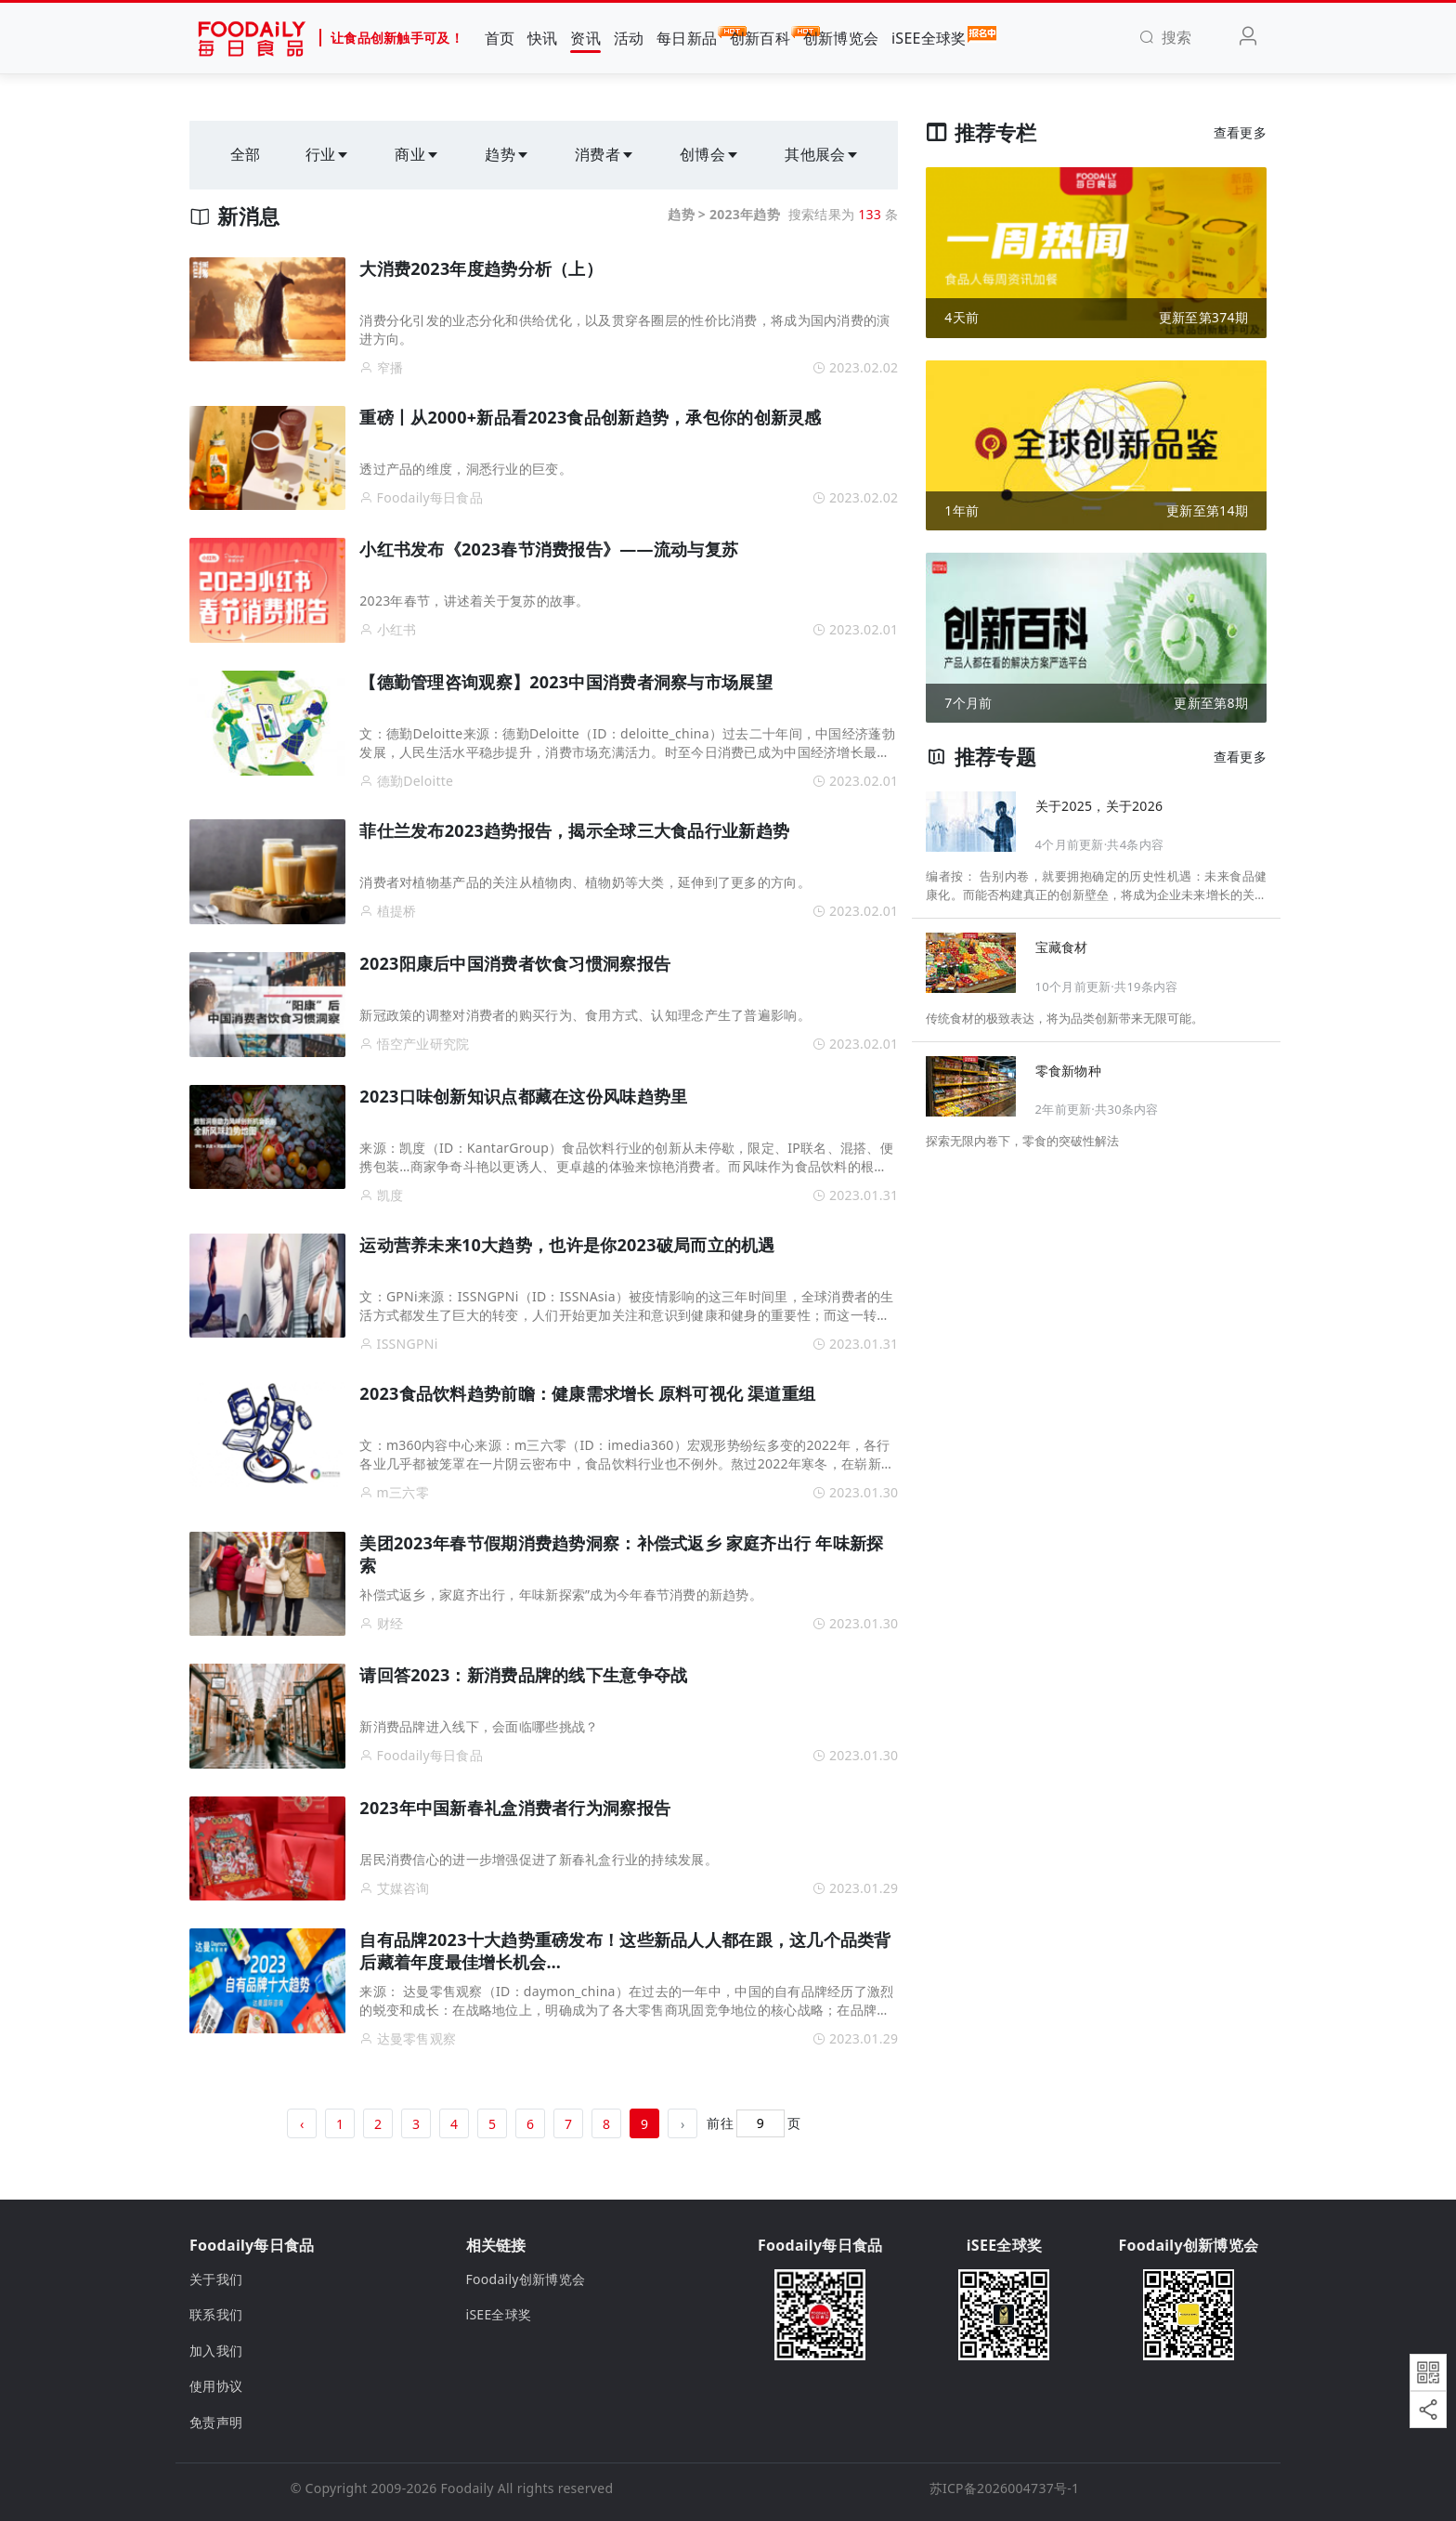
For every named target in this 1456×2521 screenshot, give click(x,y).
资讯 (585, 38)
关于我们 (215, 2279)
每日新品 (686, 37)
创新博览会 (840, 38)
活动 (629, 38)
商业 (417, 154)
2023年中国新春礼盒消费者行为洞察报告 (514, 1807)
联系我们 (215, 2314)
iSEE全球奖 (929, 37)
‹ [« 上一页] (302, 2124)
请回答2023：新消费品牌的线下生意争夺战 (523, 1675)
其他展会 (822, 154)
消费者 (605, 154)
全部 (245, 154)
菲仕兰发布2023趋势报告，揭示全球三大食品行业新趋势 (574, 830)
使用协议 (215, 2386)
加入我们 (215, 2350)
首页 (500, 38)
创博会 (710, 154)
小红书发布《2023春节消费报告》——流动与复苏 (548, 549)
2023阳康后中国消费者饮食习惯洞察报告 (514, 963)
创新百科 (760, 37)
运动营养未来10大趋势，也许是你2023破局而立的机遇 (566, 1245)
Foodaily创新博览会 (526, 2279)
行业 (328, 154)
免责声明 (215, 2422)
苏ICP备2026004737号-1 (1005, 2488)
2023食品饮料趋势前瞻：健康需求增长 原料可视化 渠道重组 (587, 1393)
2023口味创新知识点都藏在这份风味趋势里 (523, 1096)
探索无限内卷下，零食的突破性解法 (1022, 1140)
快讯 (542, 38)
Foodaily (467, 2488)
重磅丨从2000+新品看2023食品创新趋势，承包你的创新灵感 (590, 417)
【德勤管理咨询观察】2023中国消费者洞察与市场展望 (565, 682)
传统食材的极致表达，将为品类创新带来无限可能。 (1064, 1018)
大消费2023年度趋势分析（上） (481, 268)
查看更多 (1240, 132)
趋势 (507, 154)
